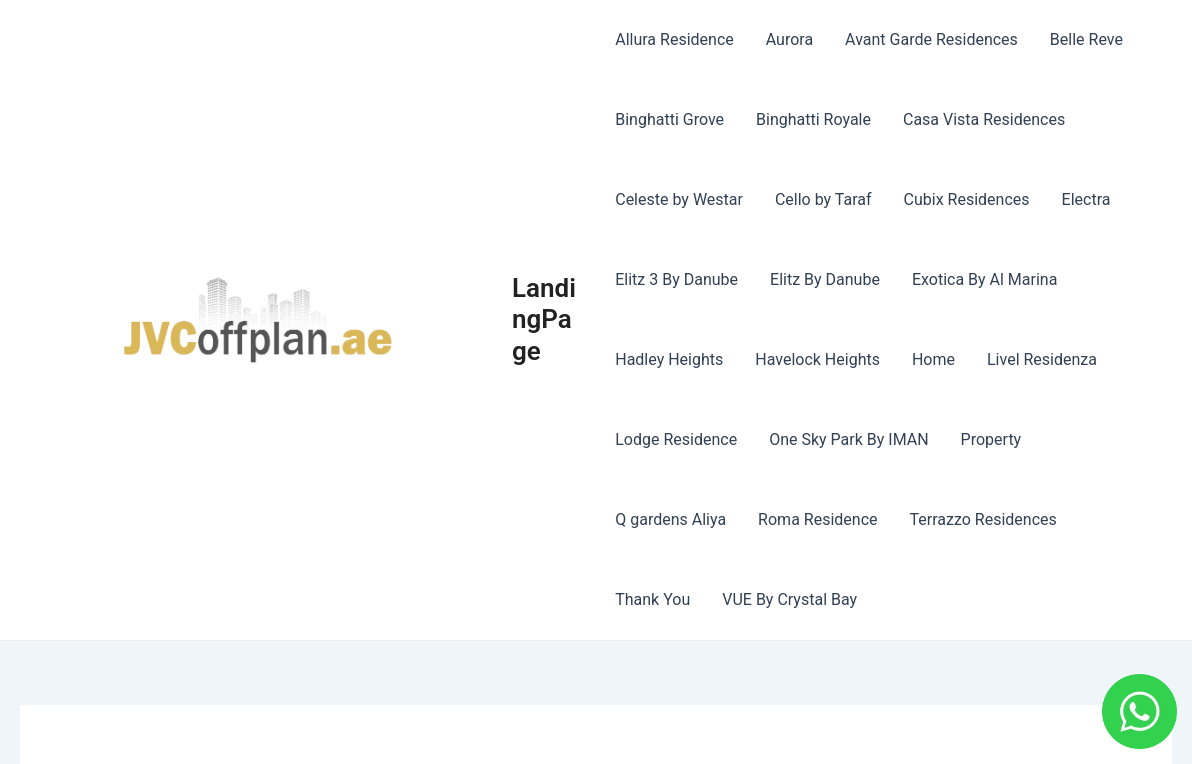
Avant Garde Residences (931, 39)
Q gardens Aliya (670, 519)
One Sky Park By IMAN (848, 439)
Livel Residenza (1042, 359)
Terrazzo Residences (983, 519)
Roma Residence (817, 519)
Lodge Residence (676, 439)
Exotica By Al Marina (985, 279)
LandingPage (544, 319)
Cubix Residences (967, 199)
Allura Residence (674, 39)
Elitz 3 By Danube (676, 279)
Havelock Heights (817, 359)
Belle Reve (1086, 39)
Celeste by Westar (679, 199)
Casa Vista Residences (984, 119)
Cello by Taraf (823, 199)
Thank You (652, 599)
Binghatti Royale (813, 119)
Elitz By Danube (825, 279)
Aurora (789, 39)
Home (933, 359)
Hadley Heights (669, 359)
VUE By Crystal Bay (789, 599)
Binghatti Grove (669, 119)
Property (991, 439)
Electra (1086, 199)
